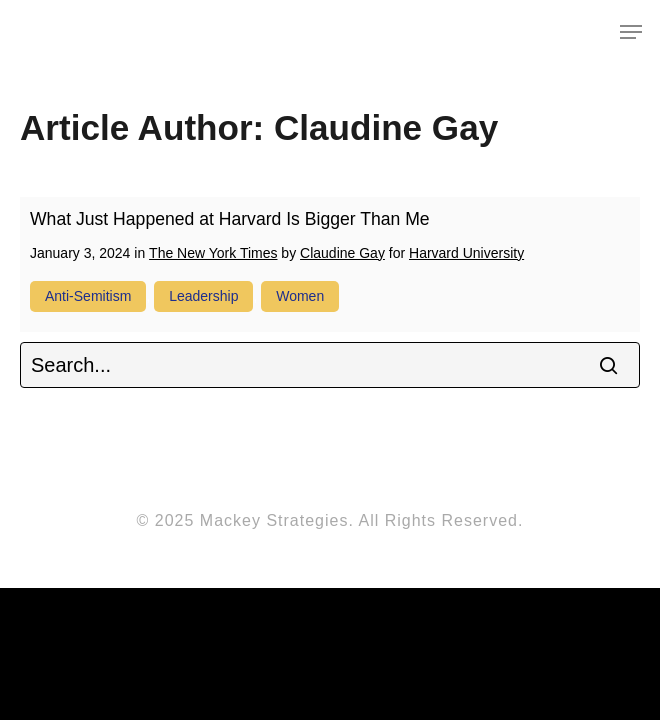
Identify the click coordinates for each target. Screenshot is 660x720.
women (300, 296)
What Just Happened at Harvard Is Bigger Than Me (230, 219)
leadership (203, 296)
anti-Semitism (88, 296)
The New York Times (213, 253)
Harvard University (466, 253)
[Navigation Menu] (631, 32)
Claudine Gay (342, 253)
